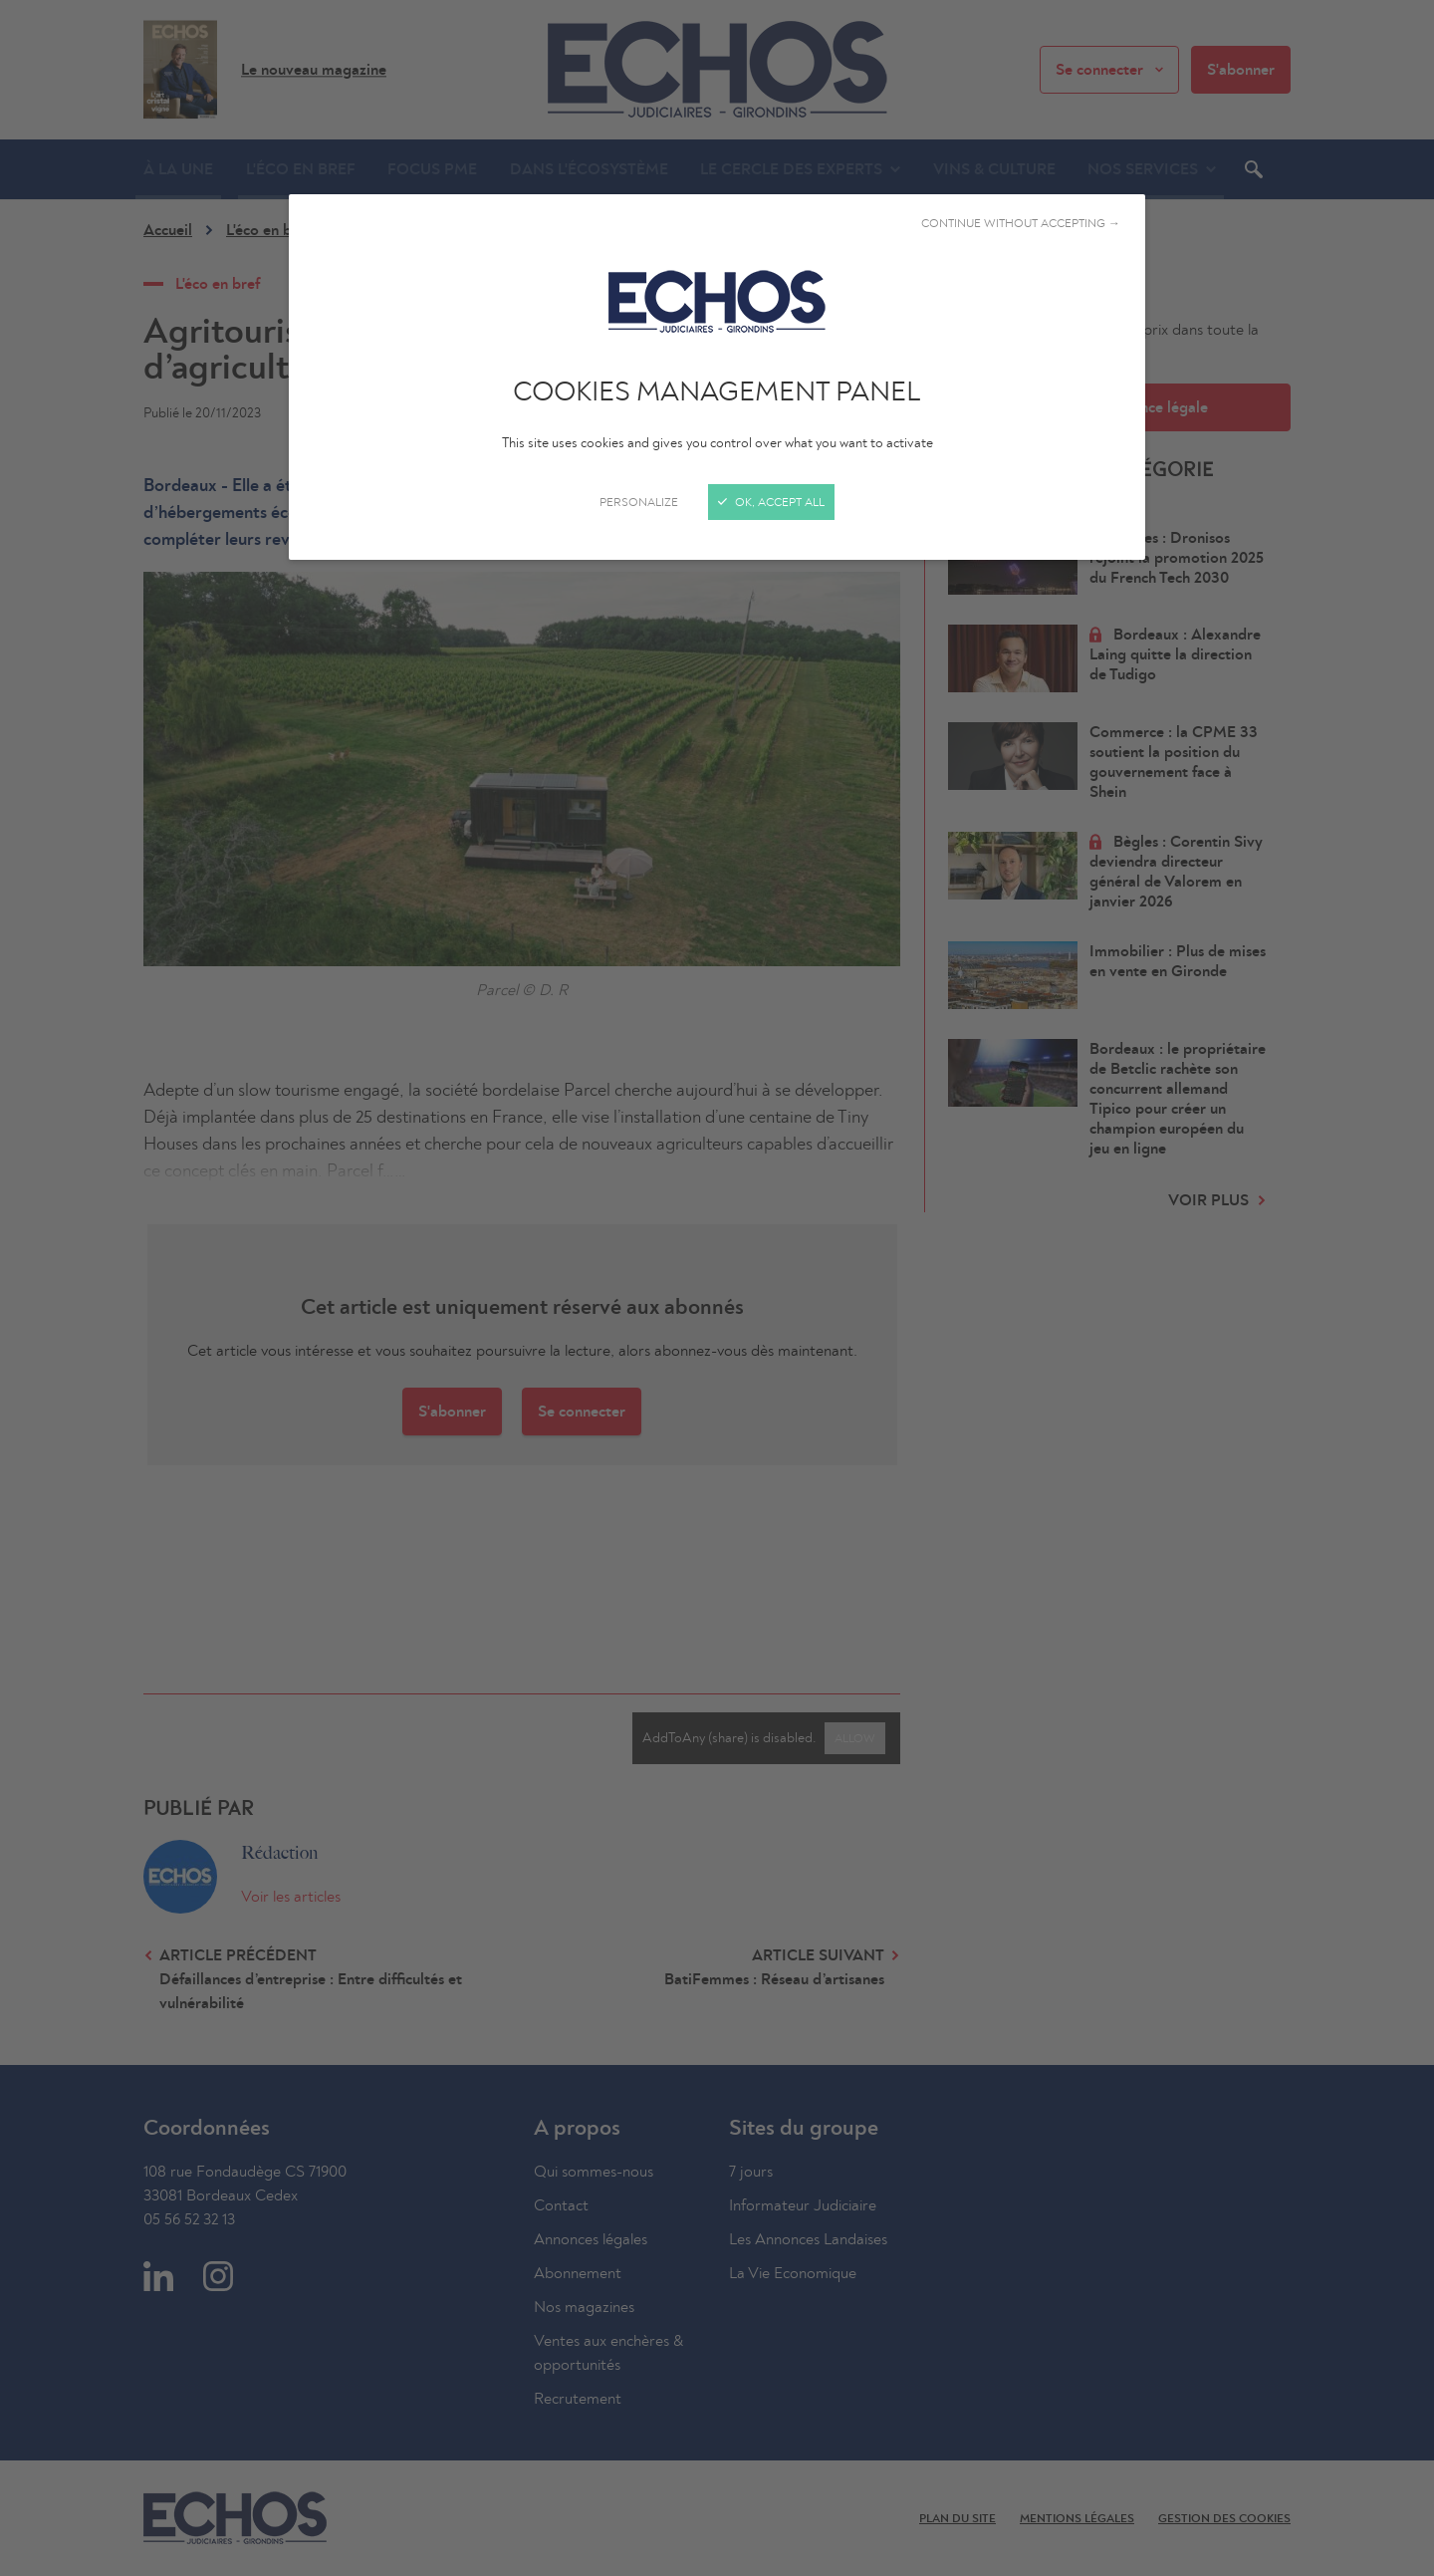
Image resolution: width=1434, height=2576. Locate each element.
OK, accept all (771, 502)
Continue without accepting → (1020, 223)
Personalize (638, 502)
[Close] (717, 1288)
